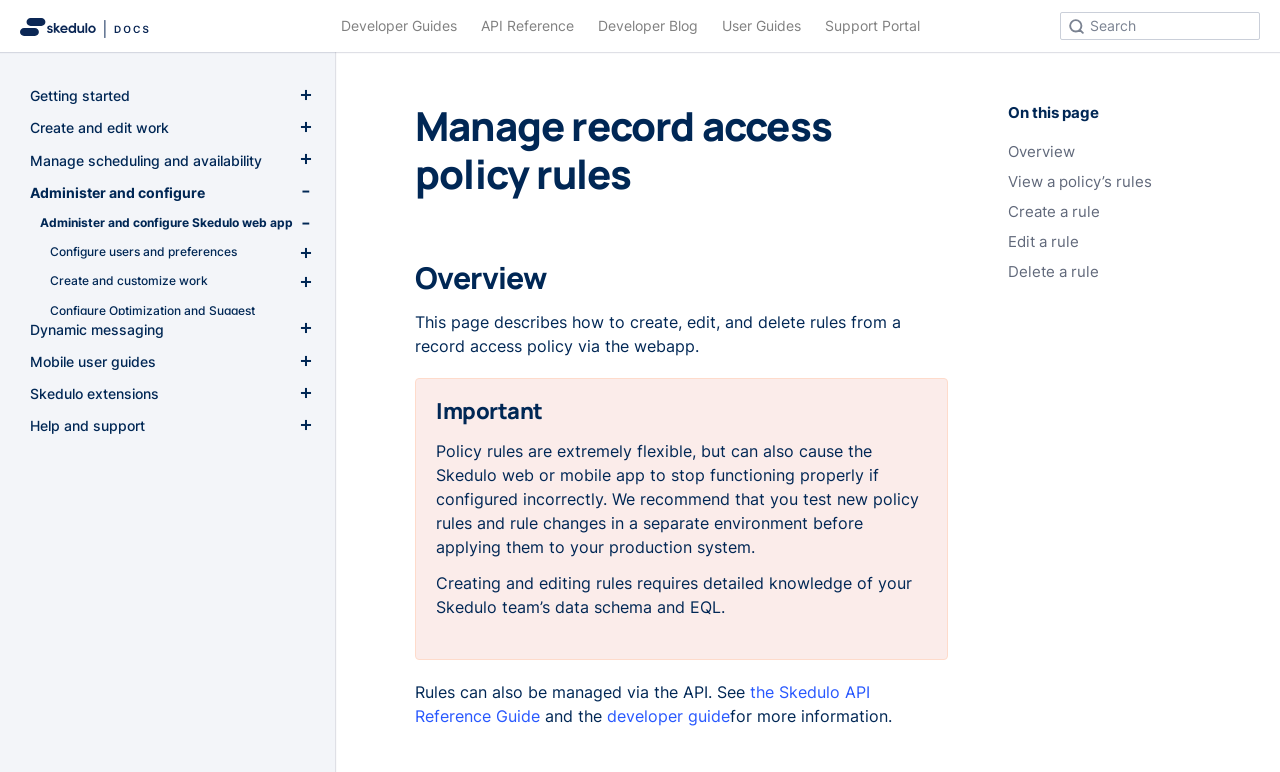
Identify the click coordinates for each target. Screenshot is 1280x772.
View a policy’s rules (1080, 182)
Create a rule (1054, 212)
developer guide (668, 716)
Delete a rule (1053, 272)
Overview (1041, 152)
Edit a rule (1043, 242)
